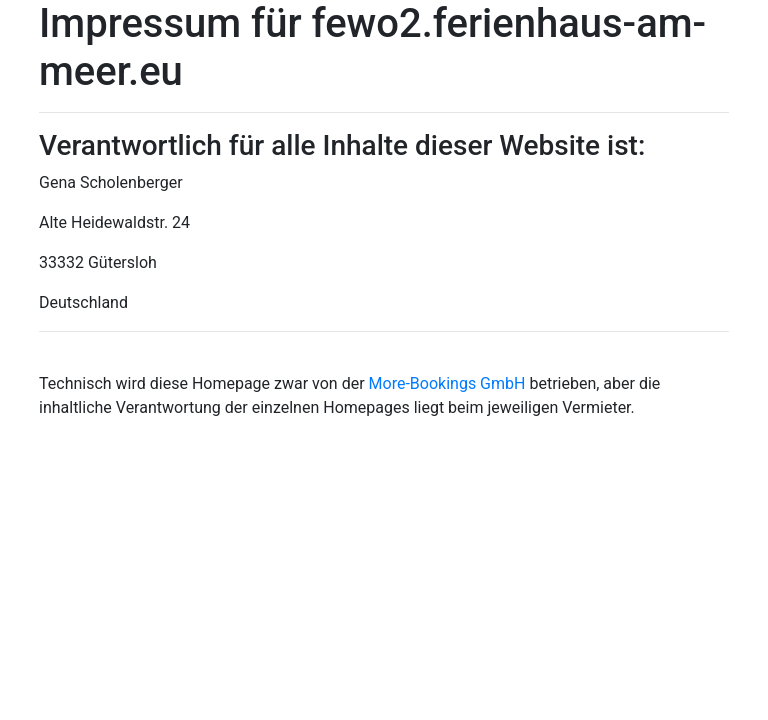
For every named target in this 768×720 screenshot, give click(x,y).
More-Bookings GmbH (449, 383)
